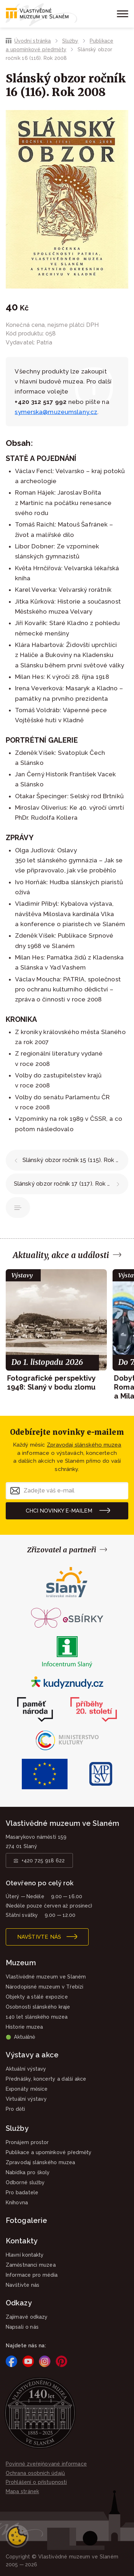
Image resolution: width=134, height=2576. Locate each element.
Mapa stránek (22, 2491)
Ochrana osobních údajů (35, 2473)
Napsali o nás (22, 2327)
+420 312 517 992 (40, 401)
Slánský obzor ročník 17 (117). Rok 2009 (67, 1183)
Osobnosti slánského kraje (38, 2007)
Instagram (44, 2361)
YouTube (28, 2361)
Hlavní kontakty (25, 2255)
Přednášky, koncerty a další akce (46, 2079)
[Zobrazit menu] (121, 13)
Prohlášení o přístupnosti (36, 2482)
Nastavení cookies (17, 2536)
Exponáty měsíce (27, 2089)
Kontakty (22, 2241)
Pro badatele (22, 2192)
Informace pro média (32, 2275)
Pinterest (61, 2361)
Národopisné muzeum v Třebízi (44, 1987)
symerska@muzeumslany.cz (56, 411)
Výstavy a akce (32, 2055)
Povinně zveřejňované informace (46, 2464)
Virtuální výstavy (26, 2099)
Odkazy (19, 2303)
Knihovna (17, 2202)
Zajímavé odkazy (27, 2317)
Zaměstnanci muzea (31, 2265)
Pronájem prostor (27, 2142)
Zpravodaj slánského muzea (84, 1445)
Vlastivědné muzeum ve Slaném (46, 1977)
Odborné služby (25, 2182)
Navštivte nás (39, 1937)
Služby (70, 41)
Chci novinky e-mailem (59, 1511)
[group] (56, 1330)
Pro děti (15, 2109)
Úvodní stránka (32, 41)
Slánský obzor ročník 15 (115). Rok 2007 (75, 1160)
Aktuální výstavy (26, 2069)
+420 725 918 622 (43, 1860)
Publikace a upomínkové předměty (18, 1207)
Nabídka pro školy (28, 2172)
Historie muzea (24, 2027)
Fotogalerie (26, 2220)
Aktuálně (20, 2037)
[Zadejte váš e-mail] (67, 1490)
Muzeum (21, 1962)
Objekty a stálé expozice (37, 1997)
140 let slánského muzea (37, 2017)
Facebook (11, 2361)
